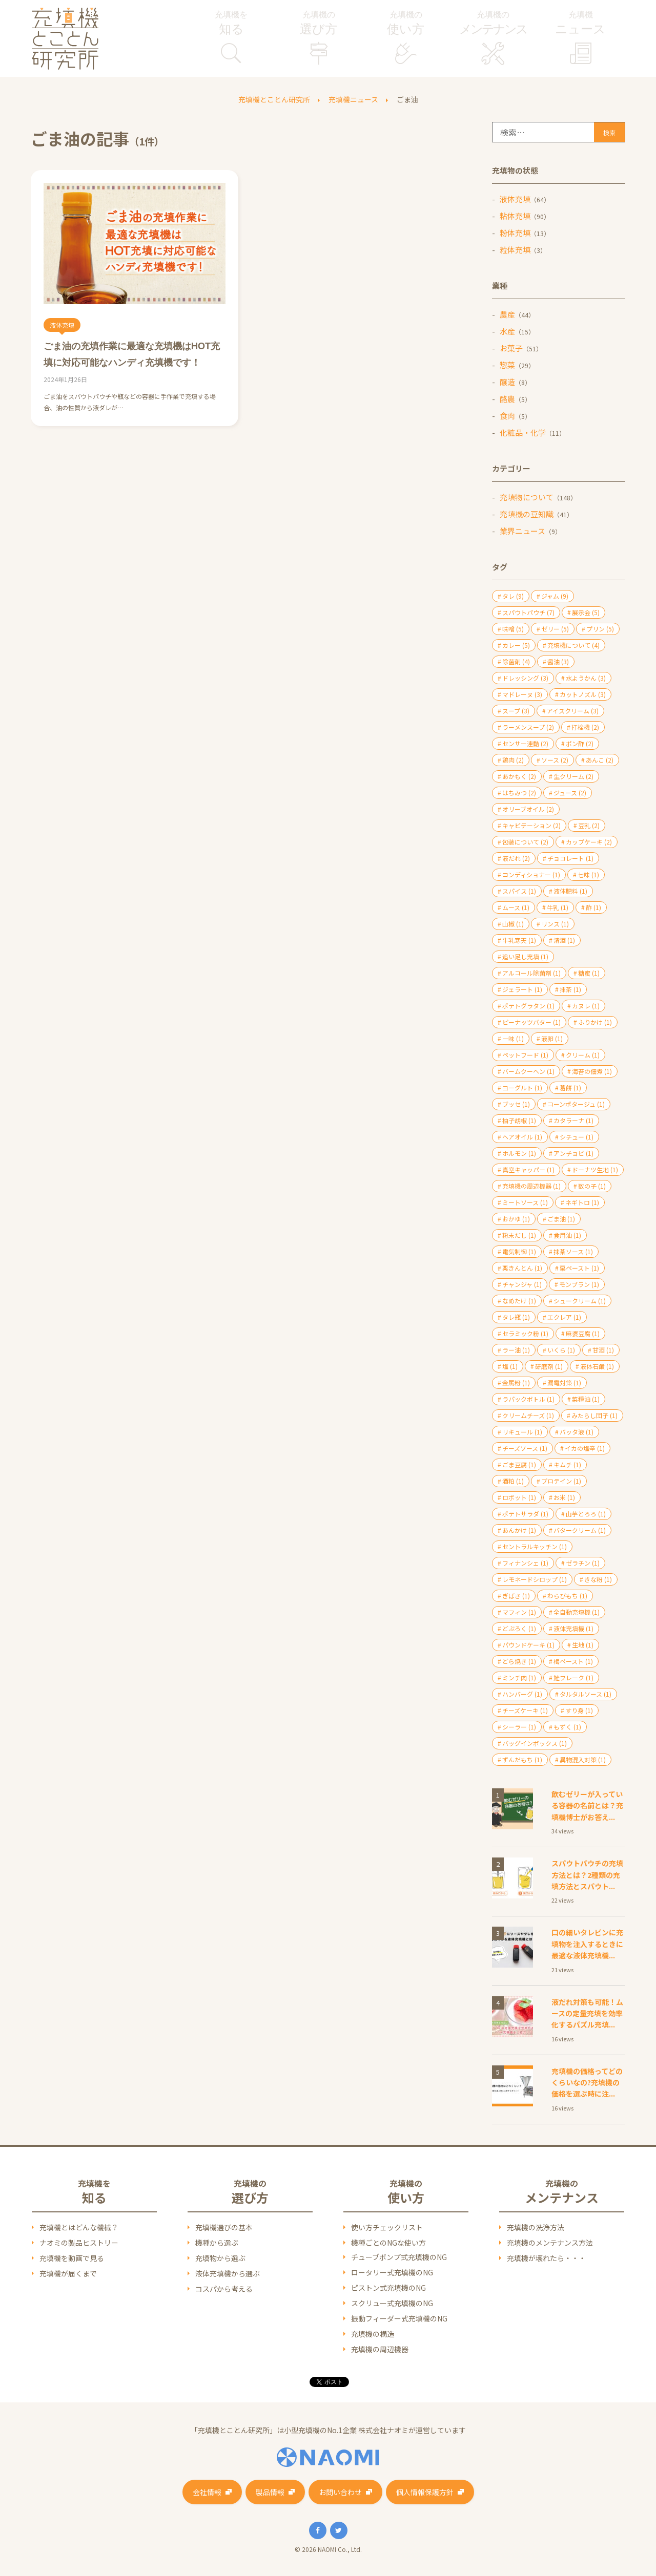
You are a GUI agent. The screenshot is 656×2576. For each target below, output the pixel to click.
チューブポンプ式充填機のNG (399, 2257)
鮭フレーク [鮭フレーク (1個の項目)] (573, 1677)
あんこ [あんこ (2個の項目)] (599, 759)
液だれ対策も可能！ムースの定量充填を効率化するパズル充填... (587, 2013)
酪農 (507, 398)
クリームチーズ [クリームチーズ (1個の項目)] (528, 1415)
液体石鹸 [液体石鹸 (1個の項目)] (597, 1366)
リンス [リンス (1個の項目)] (555, 923)
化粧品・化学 (523, 432)
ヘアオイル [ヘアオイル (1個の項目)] (522, 1136)
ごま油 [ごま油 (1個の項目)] (561, 1218)
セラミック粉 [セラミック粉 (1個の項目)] (525, 1333)
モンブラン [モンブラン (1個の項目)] (579, 1284)
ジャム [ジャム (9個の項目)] (554, 596)
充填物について (527, 497)
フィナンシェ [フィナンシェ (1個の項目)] (525, 1562)
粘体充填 (515, 215)
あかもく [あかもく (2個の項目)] (519, 776)
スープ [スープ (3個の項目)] (515, 710)
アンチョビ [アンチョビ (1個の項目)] (573, 1153)
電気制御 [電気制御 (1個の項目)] (519, 1251)
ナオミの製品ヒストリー (78, 2242)
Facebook (317, 2530)
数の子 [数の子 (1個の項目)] (592, 1185)
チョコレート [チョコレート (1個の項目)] (570, 858)
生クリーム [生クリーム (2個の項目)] (573, 776)
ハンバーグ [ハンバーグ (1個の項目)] (522, 1694)
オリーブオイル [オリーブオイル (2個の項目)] (528, 809)
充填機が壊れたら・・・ (546, 2258)
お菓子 (511, 348)
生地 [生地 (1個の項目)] (582, 1644)
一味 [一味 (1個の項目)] (513, 1038)
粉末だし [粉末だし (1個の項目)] (519, 1235)
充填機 (580, 24)
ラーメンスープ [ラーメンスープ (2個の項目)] (528, 727)
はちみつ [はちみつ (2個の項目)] (519, 792)
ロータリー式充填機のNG (392, 2272)
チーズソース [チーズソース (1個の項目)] (524, 1448)
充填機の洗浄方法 (535, 2227)
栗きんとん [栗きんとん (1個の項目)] (522, 1267)
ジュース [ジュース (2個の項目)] (570, 792)
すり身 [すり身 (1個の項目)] (579, 1710)
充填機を (231, 24)
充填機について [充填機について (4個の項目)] (573, 645)
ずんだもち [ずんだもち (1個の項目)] (522, 1759)
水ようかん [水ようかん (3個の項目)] (586, 677)
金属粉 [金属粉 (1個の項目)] (516, 1382)
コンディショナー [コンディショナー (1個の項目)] (531, 874)
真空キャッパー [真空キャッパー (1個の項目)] (528, 1169)
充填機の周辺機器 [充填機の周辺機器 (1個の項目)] (531, 1185)
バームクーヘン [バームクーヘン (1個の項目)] (528, 1071)
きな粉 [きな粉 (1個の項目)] (598, 1579)
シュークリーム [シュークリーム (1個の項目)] (580, 1300)
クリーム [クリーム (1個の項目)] (583, 1054)
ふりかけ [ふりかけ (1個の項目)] (595, 1022)
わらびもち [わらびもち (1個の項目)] (567, 1595)
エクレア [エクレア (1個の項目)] (564, 1317)
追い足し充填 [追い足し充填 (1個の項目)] (525, 956)
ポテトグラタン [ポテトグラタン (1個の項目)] (528, 1005)
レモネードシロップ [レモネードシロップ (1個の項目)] (534, 1579)
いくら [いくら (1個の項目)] (561, 1349)
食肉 (507, 415)
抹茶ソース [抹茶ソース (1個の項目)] (573, 1251)
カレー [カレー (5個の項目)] (516, 645)
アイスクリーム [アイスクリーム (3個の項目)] (573, 710)
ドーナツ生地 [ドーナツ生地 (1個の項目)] (595, 1169)
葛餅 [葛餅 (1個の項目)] (570, 1087)
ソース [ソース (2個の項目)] (554, 759)
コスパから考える (224, 2289)
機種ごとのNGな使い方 (388, 2242)
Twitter (338, 2530)
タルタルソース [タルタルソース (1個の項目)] (585, 1694)
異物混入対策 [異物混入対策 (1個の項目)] (583, 1759)
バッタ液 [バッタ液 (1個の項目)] (576, 1431)
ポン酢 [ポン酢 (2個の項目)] (579, 743)
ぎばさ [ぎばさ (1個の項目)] (516, 1595)
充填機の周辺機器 (379, 2349)
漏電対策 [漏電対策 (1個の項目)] (564, 1382)
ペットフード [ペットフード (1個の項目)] (525, 1054)
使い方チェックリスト (387, 2227)
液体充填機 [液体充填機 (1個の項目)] (573, 1628)
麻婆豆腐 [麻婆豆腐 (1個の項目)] (583, 1333)
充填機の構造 (372, 2334)
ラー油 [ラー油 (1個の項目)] (516, 1349)
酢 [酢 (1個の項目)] (593, 907)
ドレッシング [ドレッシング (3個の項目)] (525, 677)
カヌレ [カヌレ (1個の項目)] (586, 1005)
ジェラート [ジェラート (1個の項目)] (522, 989)
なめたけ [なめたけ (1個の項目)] (519, 1300)
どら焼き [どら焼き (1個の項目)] (519, 1661)
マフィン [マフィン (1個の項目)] (519, 1612)
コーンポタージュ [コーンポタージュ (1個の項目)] (576, 1104)
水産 (507, 331)
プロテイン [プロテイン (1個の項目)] (561, 1480)
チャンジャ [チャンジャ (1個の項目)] (522, 1284)
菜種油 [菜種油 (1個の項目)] (586, 1399)
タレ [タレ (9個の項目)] (513, 596)
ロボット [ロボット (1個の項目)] (519, 1497)
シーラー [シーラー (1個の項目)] (519, 1726)
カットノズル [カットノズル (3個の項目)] (583, 694)
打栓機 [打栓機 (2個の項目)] (585, 727)
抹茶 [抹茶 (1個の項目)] (570, 989)
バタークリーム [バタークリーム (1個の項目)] (580, 1530)
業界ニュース (522, 530)
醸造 (507, 381)
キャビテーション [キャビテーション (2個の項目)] (531, 825)
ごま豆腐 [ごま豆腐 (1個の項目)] (519, 1464)
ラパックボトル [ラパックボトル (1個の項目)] (528, 1399)
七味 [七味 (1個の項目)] (588, 874)
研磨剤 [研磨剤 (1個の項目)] (549, 1366)
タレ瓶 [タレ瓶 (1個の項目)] (516, 1317)
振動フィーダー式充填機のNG (399, 2318)
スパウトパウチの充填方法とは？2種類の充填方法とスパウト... (587, 1874)
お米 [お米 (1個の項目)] (564, 1497)
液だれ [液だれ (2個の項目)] (516, 858)
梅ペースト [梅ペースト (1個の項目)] (573, 1661)
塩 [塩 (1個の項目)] (510, 1366)
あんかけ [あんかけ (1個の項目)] (519, 1530)
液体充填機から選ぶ (227, 2273)
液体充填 (515, 199)
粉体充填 (515, 232)
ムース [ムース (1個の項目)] (515, 907)
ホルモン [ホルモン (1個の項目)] (519, 1153)
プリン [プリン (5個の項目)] (600, 628)
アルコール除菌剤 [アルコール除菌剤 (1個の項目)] (531, 972)
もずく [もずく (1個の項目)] (567, 1726)
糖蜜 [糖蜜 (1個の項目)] (589, 972)
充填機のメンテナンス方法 (550, 2242)
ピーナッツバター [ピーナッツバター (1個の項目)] (531, 1022)
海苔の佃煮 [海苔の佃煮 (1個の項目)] (592, 1071)
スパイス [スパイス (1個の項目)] (519, 890)
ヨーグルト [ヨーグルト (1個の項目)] (522, 1087)
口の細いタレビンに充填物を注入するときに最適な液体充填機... (587, 1943)
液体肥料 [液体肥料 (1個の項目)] (570, 890)
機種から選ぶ (216, 2242)
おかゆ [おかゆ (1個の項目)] (516, 1218)
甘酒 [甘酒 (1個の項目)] (603, 1349)
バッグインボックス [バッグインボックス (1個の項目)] (534, 1743)
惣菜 (507, 365)
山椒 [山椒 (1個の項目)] (513, 923)
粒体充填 (515, 249)
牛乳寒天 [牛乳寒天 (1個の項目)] (519, 940)
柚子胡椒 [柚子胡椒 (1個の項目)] (519, 1120)
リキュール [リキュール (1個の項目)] (522, 1431)
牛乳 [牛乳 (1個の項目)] (557, 907)
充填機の (318, 24)
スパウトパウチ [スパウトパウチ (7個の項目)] (528, 612)
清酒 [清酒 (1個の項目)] (564, 940)
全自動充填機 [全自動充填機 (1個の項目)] (577, 1612)
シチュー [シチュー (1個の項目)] (576, 1136)
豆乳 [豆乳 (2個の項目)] (589, 825)
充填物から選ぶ (220, 2258)
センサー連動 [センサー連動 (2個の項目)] (525, 743)
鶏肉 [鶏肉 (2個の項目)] (513, 759)
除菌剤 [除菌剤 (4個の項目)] (516, 661)
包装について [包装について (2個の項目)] (525, 841)
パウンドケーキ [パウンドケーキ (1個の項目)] (528, 1644)
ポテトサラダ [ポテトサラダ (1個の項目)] (525, 1513)
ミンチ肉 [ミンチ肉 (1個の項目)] (519, 1677)
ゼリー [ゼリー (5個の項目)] (555, 628)
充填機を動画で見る (71, 2258)
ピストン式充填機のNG (388, 2288)
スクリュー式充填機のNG (392, 2303)
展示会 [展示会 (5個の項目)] (586, 612)
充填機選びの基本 (224, 2227)
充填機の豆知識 (527, 514)
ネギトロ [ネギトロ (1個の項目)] (582, 1202)
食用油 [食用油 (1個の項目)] (567, 1235)
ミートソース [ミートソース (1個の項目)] (525, 1202)
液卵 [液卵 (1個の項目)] (552, 1038)
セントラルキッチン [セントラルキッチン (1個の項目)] (534, 1546)
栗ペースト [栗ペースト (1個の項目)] (579, 1267)
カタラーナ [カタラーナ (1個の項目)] (573, 1120)
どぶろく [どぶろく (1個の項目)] (519, 1628)
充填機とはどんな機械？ (78, 2227)
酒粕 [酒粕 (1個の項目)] (513, 1480)
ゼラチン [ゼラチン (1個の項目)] (583, 1562)
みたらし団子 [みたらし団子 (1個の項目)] (594, 1415)
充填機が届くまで (68, 2273)
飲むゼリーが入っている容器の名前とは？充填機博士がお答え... (587, 1805)
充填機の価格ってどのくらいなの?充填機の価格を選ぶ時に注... (587, 2082)
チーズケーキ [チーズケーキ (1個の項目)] (525, 1710)
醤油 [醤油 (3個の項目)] (558, 661)
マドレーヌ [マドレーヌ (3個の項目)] (522, 694)
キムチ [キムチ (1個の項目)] (567, 1464)
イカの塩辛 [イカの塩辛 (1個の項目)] (585, 1448)
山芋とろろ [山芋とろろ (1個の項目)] (586, 1513)
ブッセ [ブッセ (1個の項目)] (516, 1104)
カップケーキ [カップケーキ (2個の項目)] (589, 841)
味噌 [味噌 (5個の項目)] (513, 628)
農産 (507, 314)
